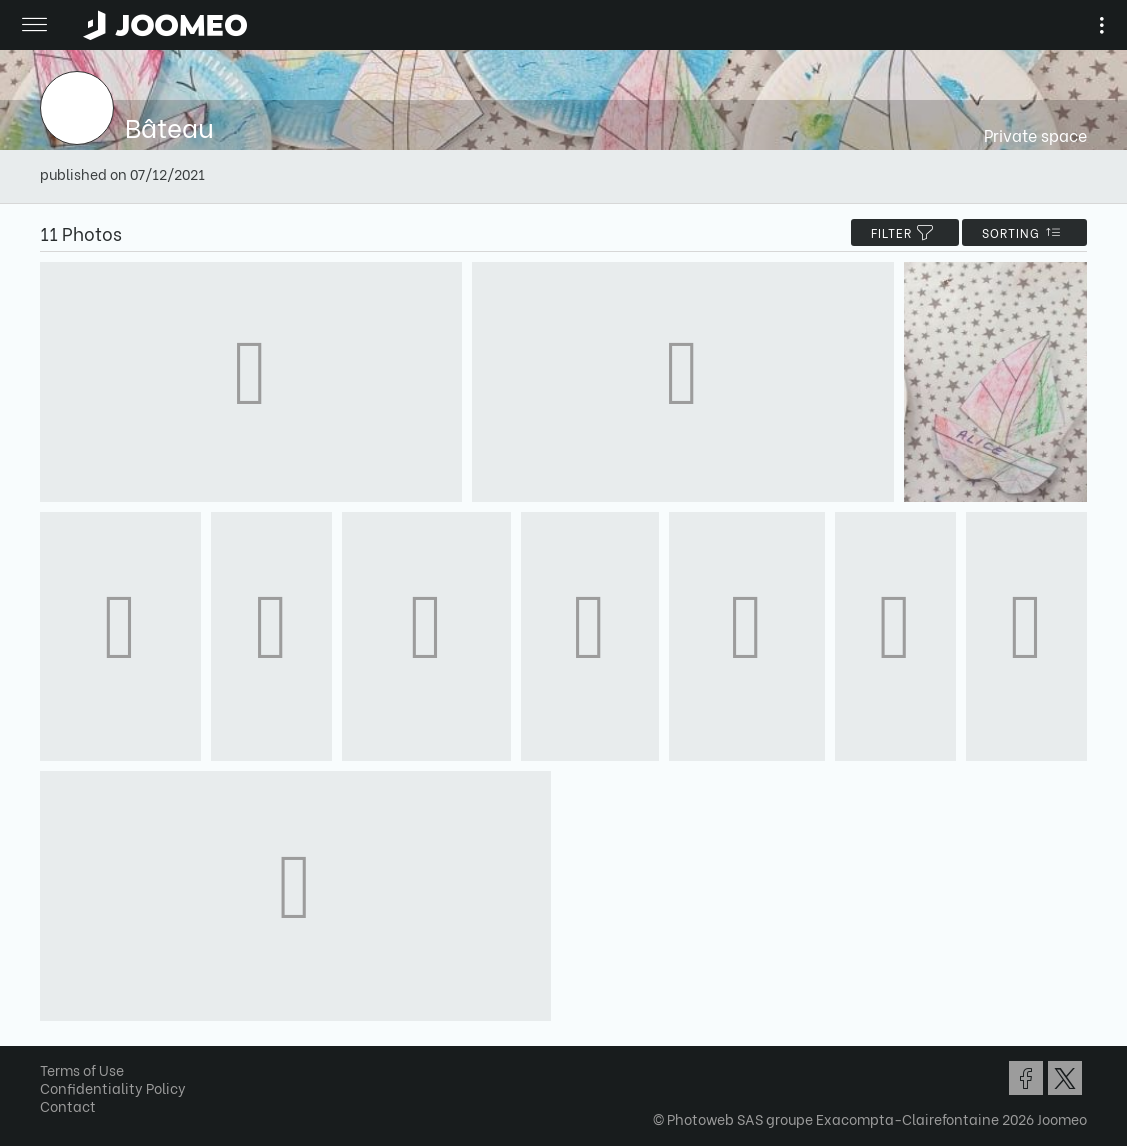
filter (905, 232)
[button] (53, 1043)
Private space (1035, 134)
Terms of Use (82, 1069)
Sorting (1024, 232)
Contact (68, 1105)
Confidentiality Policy (113, 1087)
